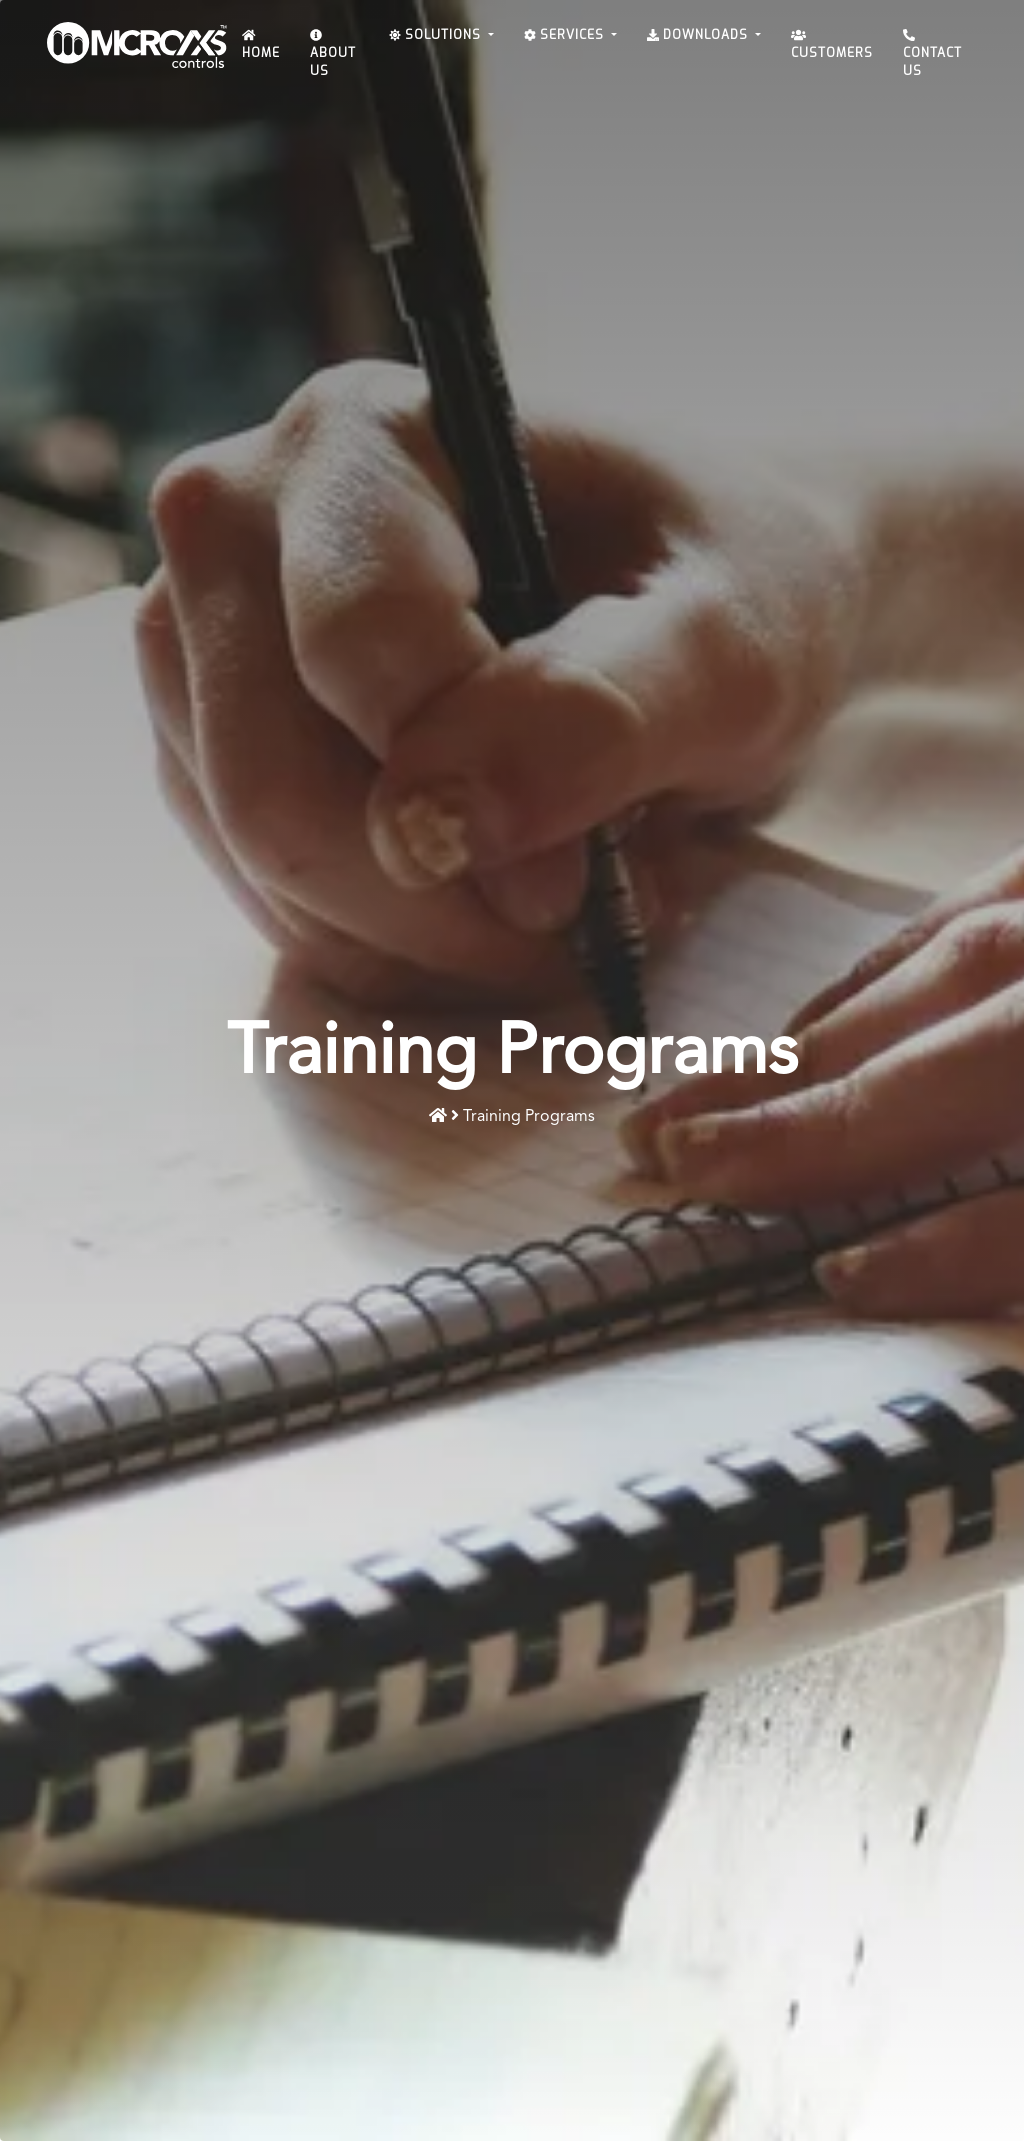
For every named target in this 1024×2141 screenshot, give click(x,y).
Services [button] (566, 35)
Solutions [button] (437, 35)
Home (261, 45)
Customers (832, 45)
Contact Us (932, 54)
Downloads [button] (699, 35)
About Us (333, 54)
